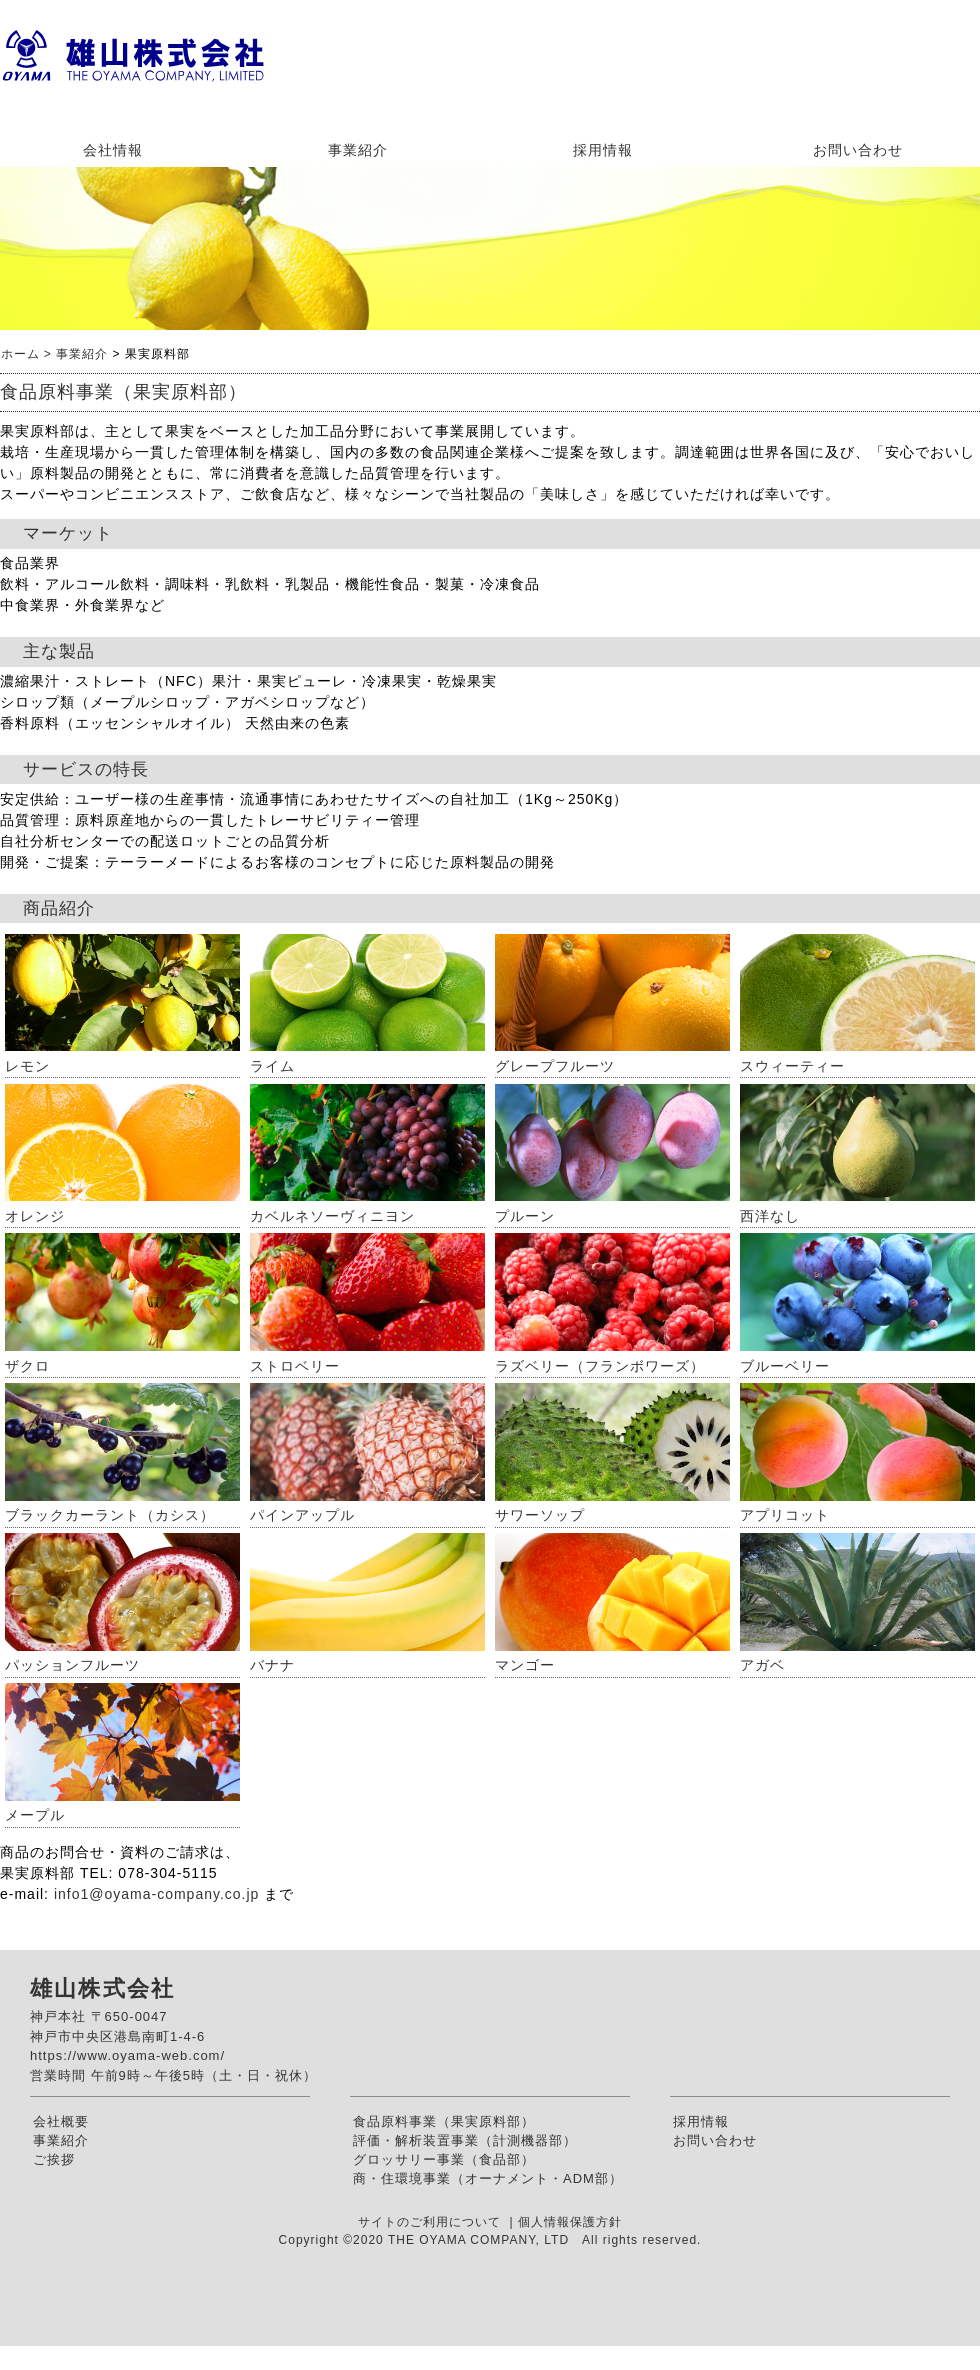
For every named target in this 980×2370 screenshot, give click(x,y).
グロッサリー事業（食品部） (444, 2159)
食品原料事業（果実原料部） (444, 2121)
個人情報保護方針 (570, 2222)
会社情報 (113, 150)
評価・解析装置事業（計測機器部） (465, 2140)
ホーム (20, 354)
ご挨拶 (54, 2159)
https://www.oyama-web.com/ (127, 2055)
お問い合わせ (858, 150)
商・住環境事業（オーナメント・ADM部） (488, 2178)
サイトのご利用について (431, 2222)
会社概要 (61, 2121)
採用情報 (603, 150)
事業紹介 (358, 150)
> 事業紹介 (74, 354)
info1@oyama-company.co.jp (156, 1894)
